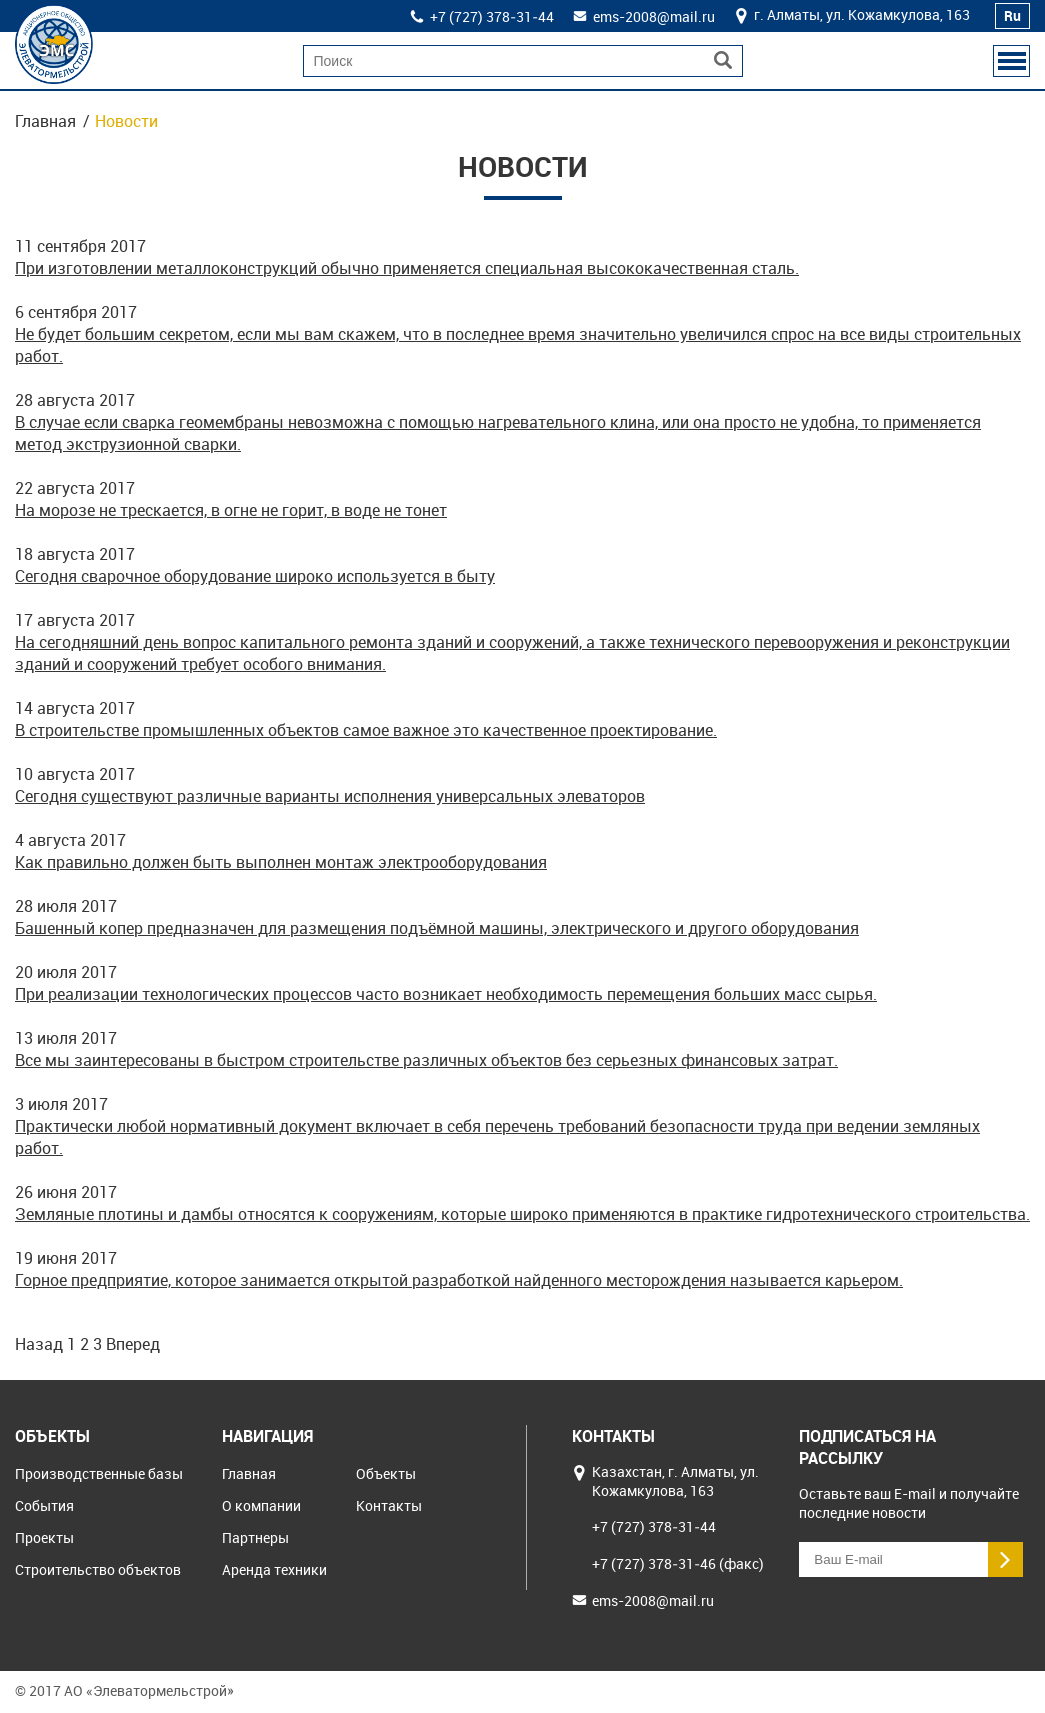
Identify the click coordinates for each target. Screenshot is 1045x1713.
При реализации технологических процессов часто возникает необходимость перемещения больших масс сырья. (446, 994)
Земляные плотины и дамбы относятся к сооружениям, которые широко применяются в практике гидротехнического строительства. (522, 1214)
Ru (1012, 15)
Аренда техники (274, 1569)
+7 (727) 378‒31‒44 (492, 16)
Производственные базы (99, 1473)
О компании (261, 1505)
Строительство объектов (98, 1569)
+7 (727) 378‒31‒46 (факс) (678, 1563)
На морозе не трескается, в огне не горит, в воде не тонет (231, 510)
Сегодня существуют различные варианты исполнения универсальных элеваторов (330, 796)
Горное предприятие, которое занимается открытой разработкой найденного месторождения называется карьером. (459, 1280)
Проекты (44, 1537)
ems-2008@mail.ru (654, 16)
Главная (45, 121)
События (44, 1505)
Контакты (389, 1505)
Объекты (386, 1473)
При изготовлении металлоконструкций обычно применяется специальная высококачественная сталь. (407, 268)
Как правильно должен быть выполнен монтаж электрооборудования (281, 862)
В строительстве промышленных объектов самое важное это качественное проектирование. (366, 730)
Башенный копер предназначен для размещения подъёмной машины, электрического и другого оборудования (437, 928)
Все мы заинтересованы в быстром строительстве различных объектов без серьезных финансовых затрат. (426, 1060)
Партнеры (255, 1537)
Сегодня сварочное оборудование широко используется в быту (255, 576)
